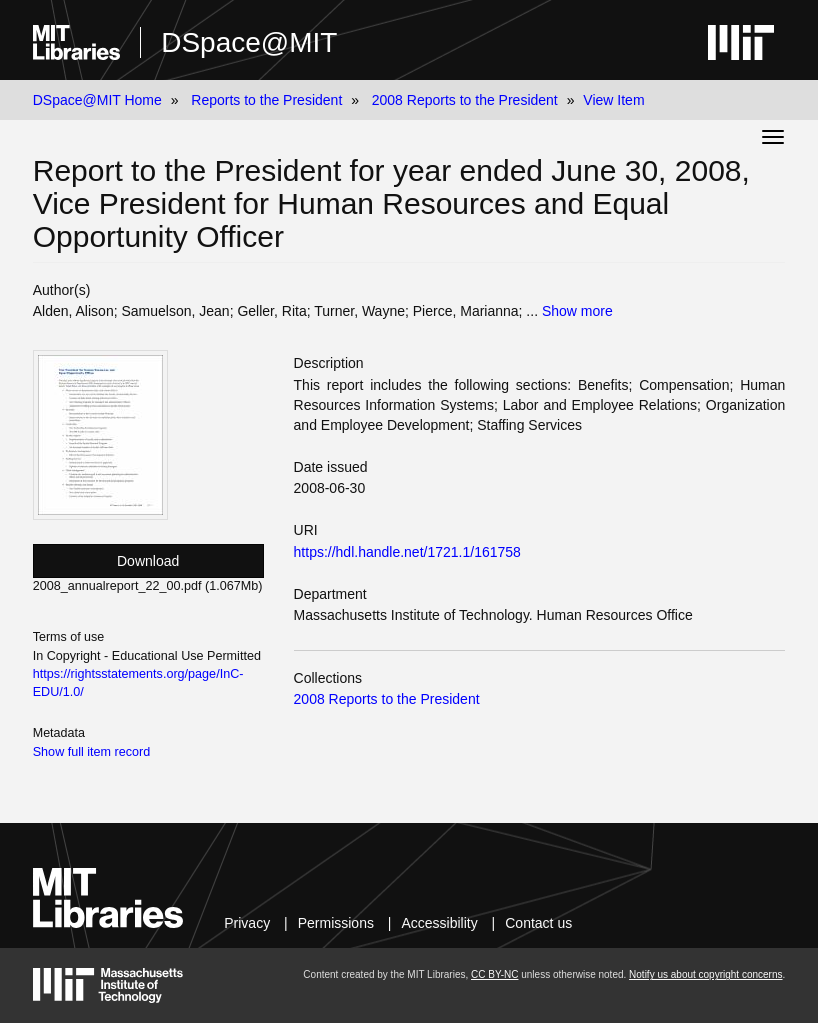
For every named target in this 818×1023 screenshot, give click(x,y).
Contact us (538, 923)
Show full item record (92, 752)
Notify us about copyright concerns (705, 974)
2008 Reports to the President (465, 100)
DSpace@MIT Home (97, 100)
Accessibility (439, 923)
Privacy (247, 923)
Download (148, 561)
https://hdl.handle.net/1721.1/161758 (407, 552)
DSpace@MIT (249, 42)
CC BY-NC (494, 974)
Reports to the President (266, 100)
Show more (577, 311)
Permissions (336, 923)
